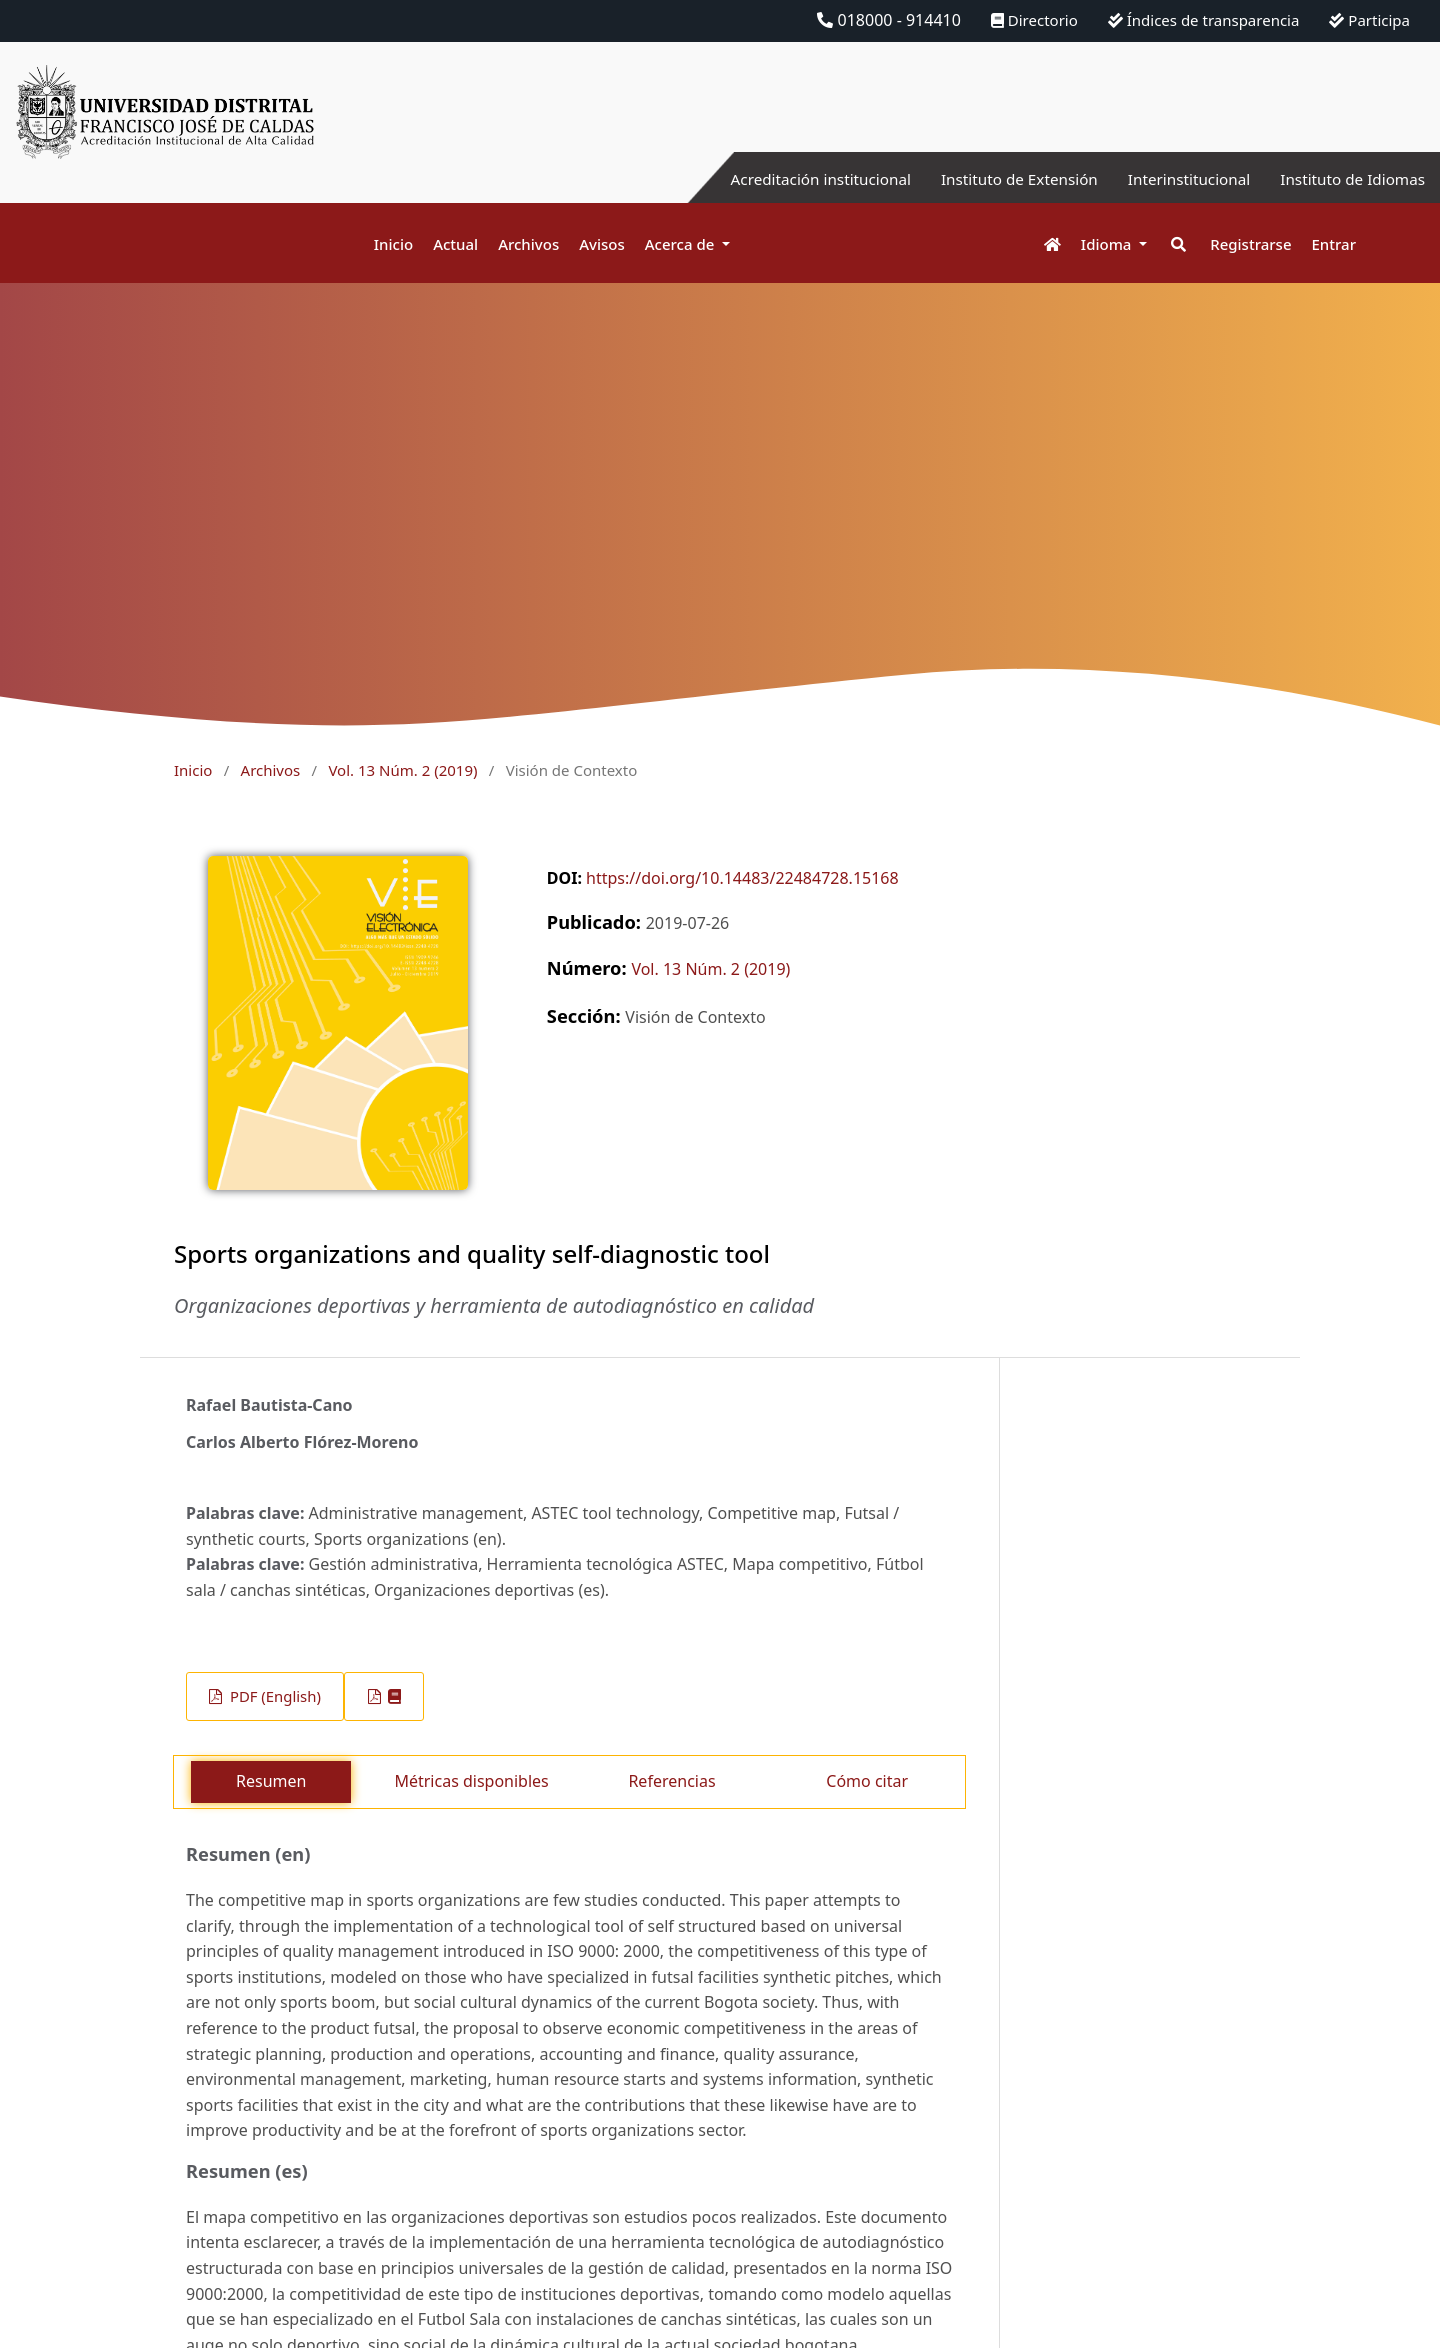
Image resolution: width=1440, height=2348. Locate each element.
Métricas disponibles (471, 1781)
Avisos (602, 244)
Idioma (1108, 244)
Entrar (1334, 244)
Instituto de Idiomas (1349, 179)
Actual (455, 244)
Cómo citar (867, 1781)
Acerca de (682, 244)
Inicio (393, 244)
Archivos (528, 244)
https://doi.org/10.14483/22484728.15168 (742, 878)
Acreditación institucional (795, 179)
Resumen (271, 1781)
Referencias (671, 1781)
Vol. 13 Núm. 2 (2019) (402, 770)
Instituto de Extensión (1002, 179)
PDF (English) (273, 1696)
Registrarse (1250, 244)
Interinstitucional (1179, 179)
